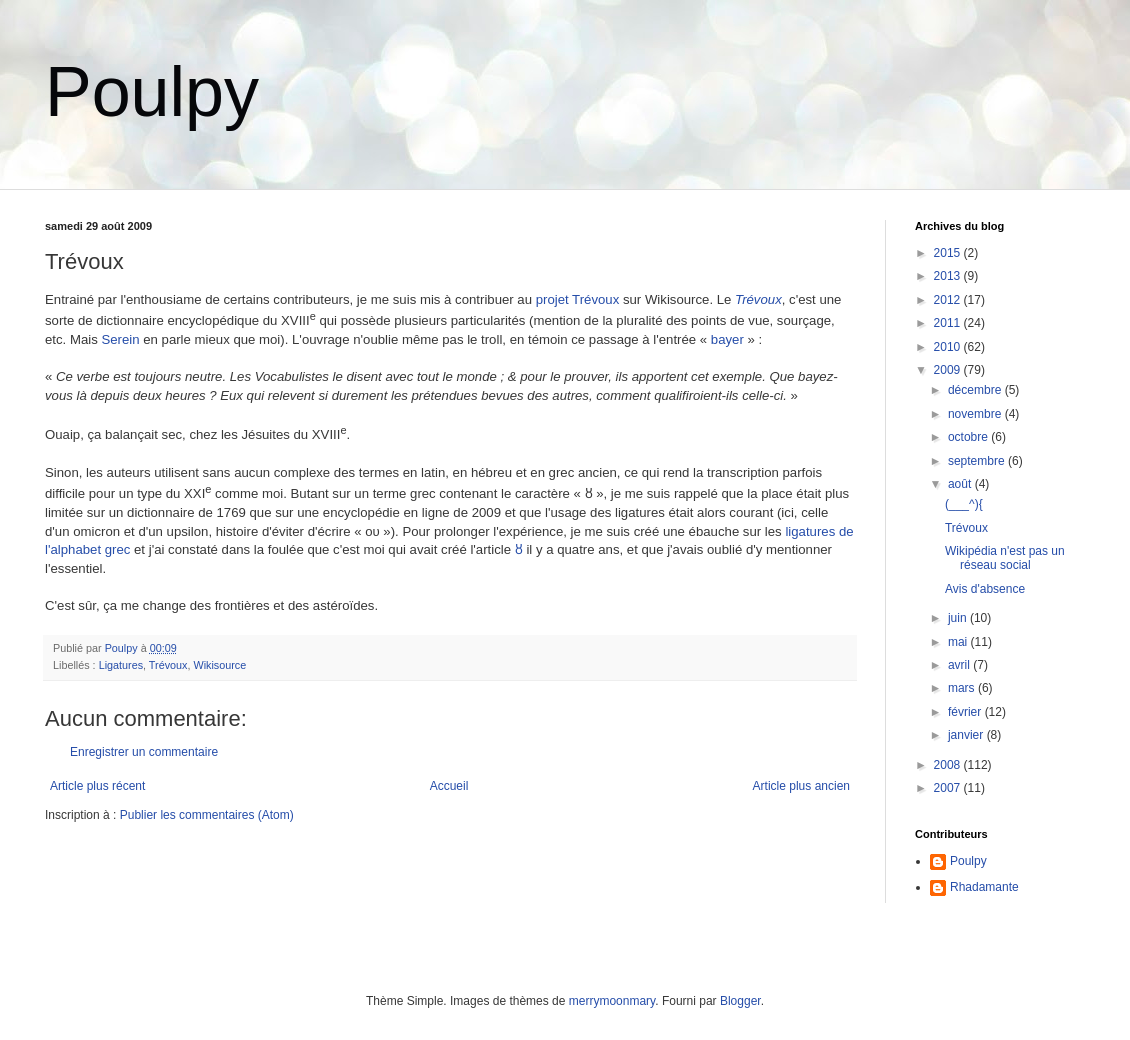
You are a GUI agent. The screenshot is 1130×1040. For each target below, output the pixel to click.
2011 (949, 323)
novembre (976, 414)
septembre (978, 461)
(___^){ (964, 504)
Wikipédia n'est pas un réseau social (1005, 558)
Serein (120, 339)
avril (960, 665)
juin (959, 618)
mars (963, 688)
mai (959, 642)
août (961, 484)
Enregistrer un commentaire (144, 752)
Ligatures (121, 665)
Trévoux (758, 299)
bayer (727, 339)
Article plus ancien (801, 786)
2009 (949, 370)
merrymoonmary (612, 1001)
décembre (976, 390)
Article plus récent (97, 786)
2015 (949, 253)
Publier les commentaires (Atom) (207, 815)
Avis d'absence (985, 589)
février (966, 712)
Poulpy (152, 92)
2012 (949, 300)
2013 (949, 276)
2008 (949, 765)
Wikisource (219, 665)
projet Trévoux (578, 299)
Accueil (449, 786)
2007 (949, 788)
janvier (967, 735)
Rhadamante (984, 887)
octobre (969, 437)
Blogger (740, 1001)
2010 (949, 347)
